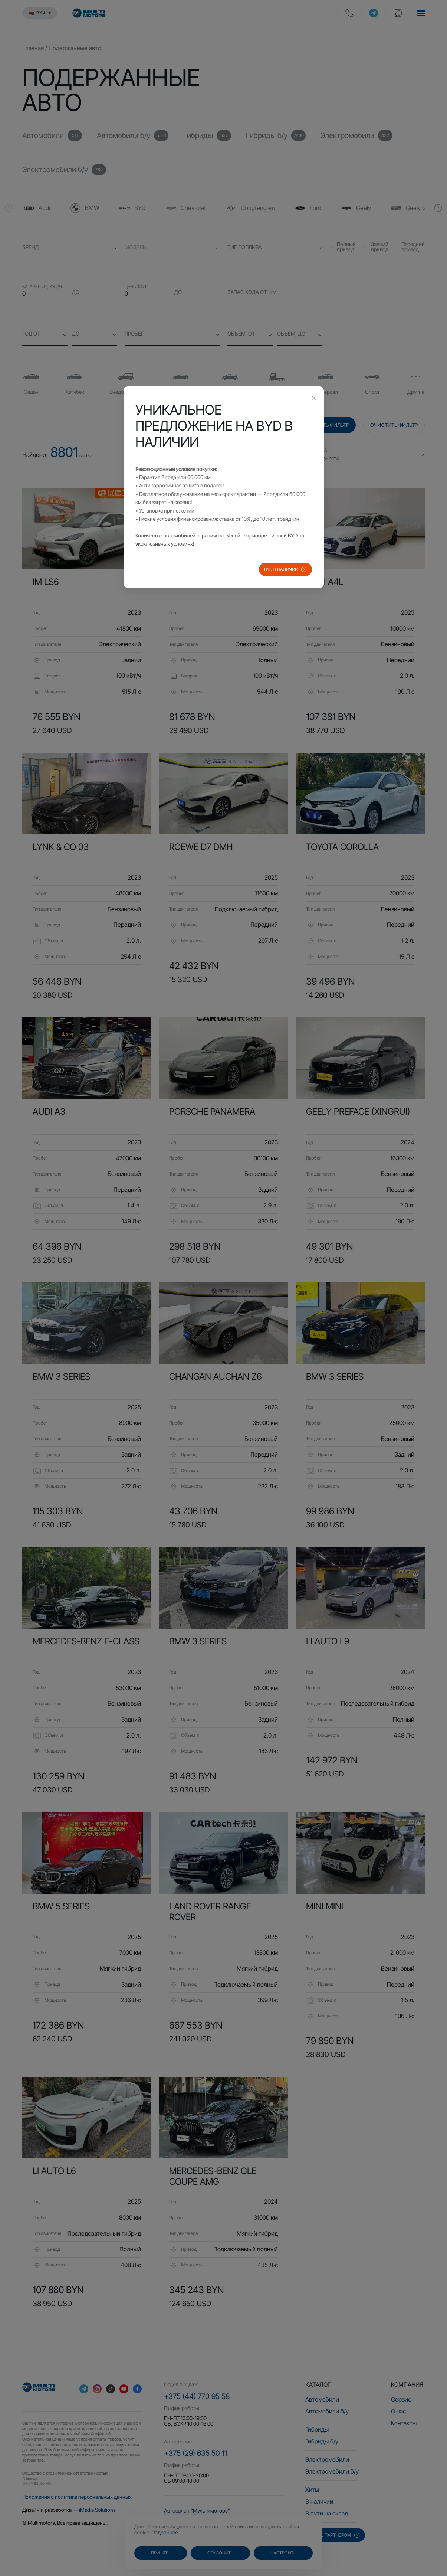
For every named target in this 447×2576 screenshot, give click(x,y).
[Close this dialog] (314, 399)
